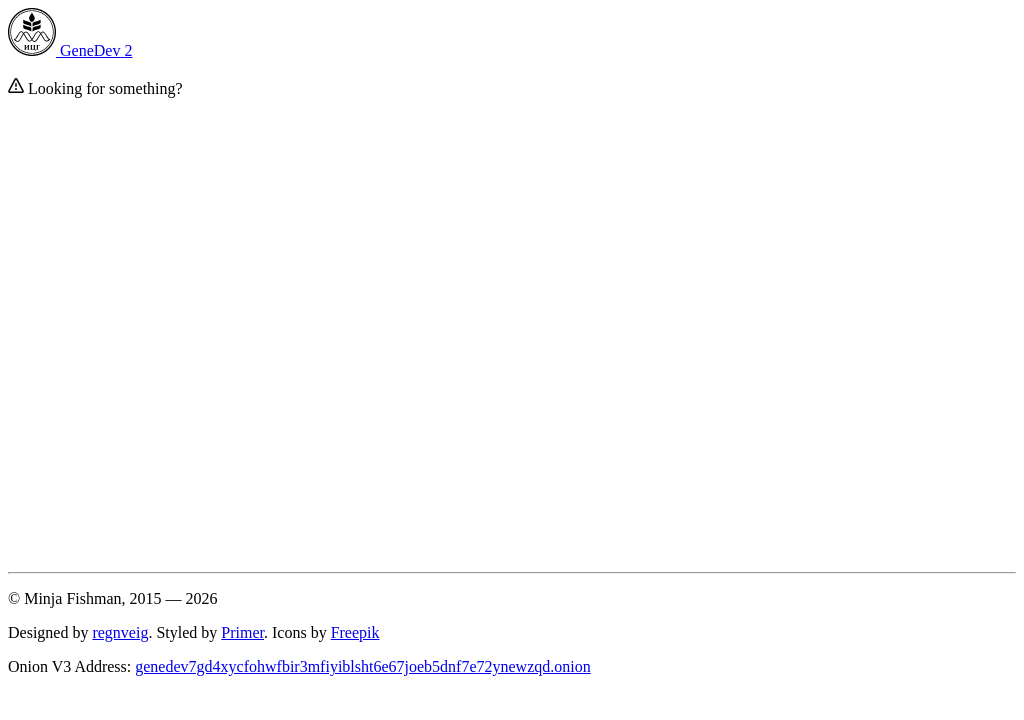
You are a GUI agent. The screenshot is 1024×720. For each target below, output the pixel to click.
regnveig (120, 632)
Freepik (355, 632)
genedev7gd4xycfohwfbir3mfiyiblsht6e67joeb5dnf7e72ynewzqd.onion (362, 666)
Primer (242, 632)
